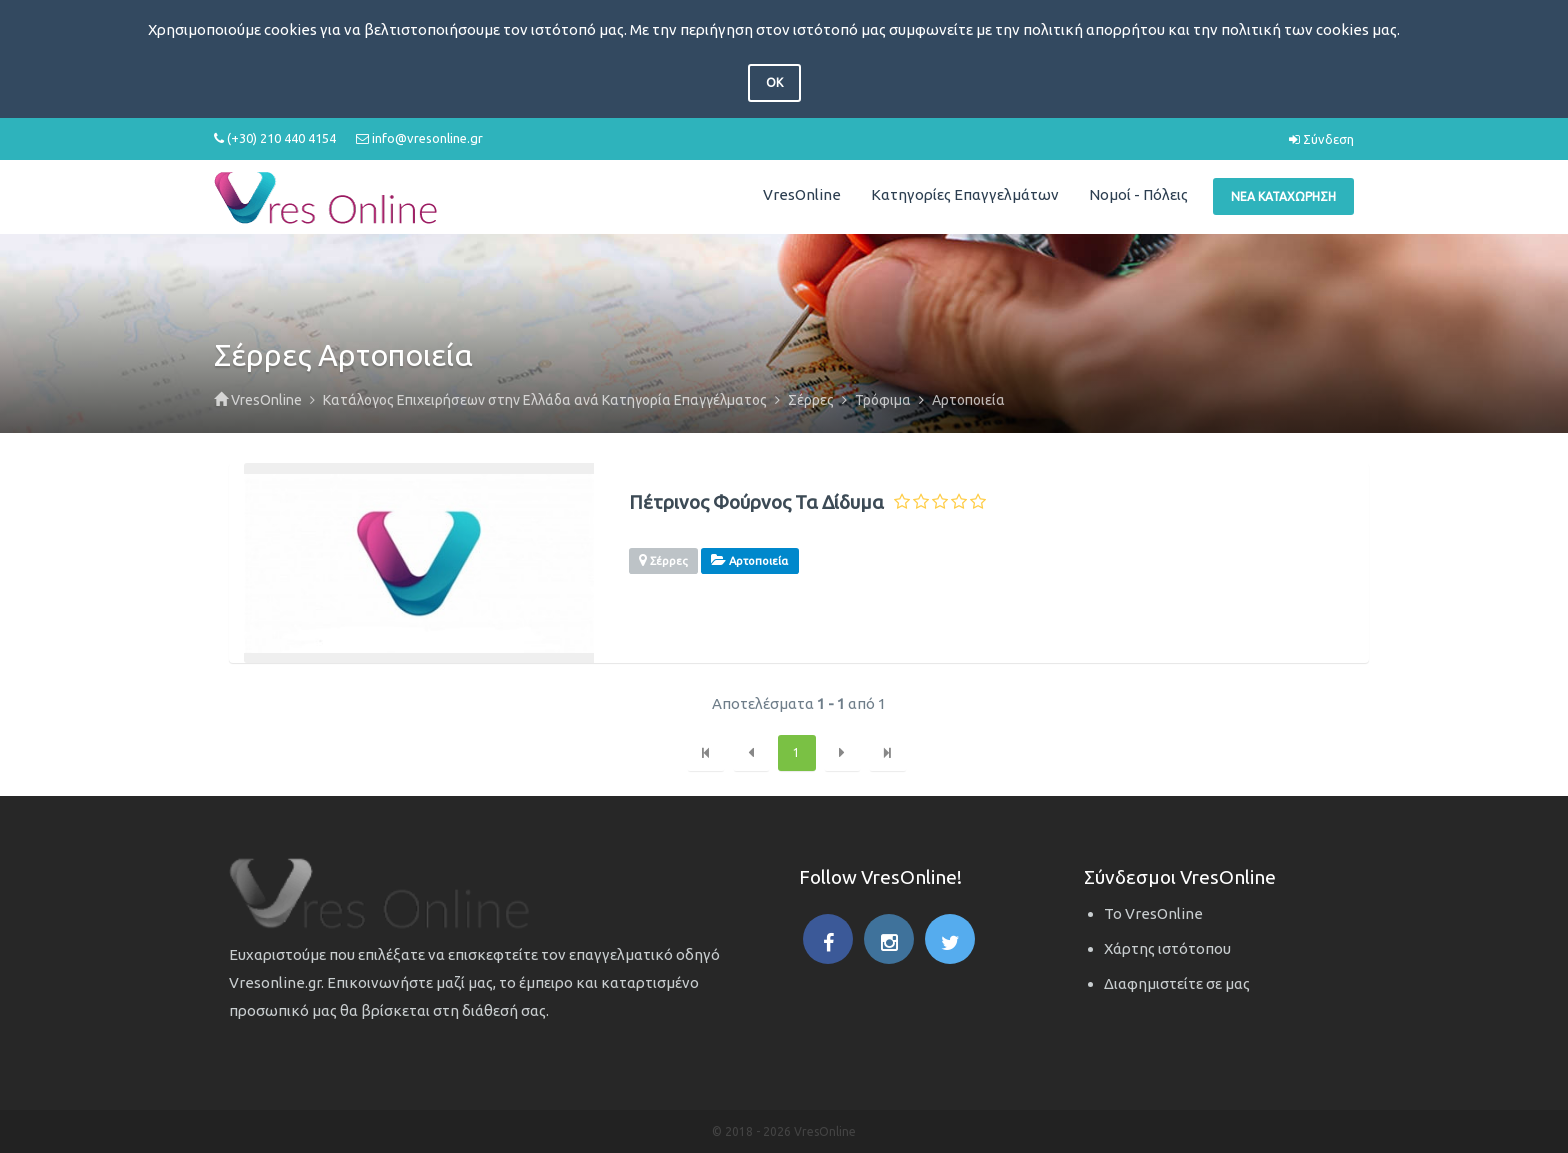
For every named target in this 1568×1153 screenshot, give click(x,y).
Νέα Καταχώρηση (1283, 196)
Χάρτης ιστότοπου (1167, 948)
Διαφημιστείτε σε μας (1177, 983)
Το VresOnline (1153, 913)
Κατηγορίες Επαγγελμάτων (965, 194)
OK (774, 82)
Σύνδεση (1321, 139)
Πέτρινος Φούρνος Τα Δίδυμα (756, 502)
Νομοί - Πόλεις (1138, 194)
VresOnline (802, 194)
